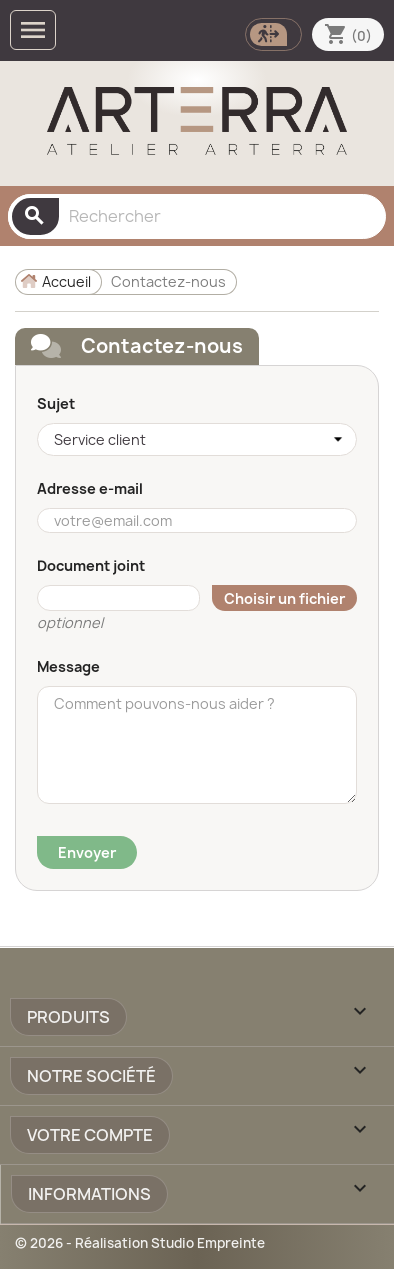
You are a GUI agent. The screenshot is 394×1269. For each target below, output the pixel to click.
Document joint (91, 565)
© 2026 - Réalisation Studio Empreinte (140, 1243)
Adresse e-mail (90, 488)
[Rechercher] (197, 216)
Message (68, 666)
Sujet (56, 403)
